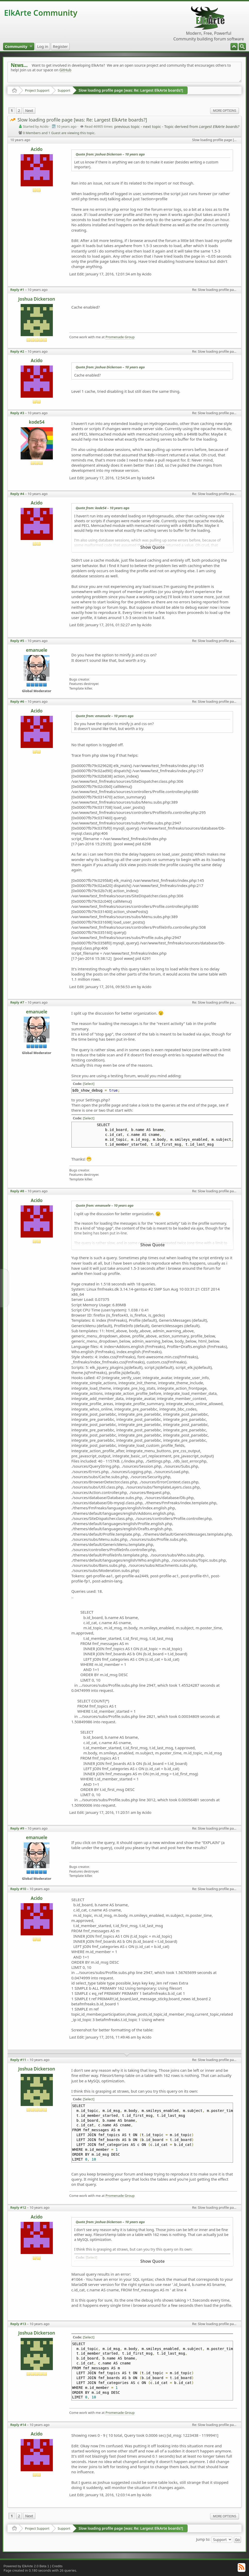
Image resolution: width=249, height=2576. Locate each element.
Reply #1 (17, 289)
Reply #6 (17, 701)
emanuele (36, 650)
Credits (57, 2566)
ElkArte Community (40, 12)
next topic (152, 126)
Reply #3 (17, 413)
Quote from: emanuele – (105, 715)
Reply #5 (17, 640)
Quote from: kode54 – (102, 508)
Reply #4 (17, 493)
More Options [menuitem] (224, 110)
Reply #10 (18, 1888)
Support (64, 90)
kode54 (37, 422)
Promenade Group (120, 337)
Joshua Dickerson (36, 299)
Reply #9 (17, 1828)
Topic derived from (201, 126)
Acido (37, 149)
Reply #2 (17, 351)
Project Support (37, 90)
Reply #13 (18, 2323)
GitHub (65, 69)
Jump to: (203, 2539)
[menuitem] (242, 46)
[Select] (89, 1083)
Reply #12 (18, 2207)
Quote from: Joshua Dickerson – (110, 154)
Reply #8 (17, 1191)
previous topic (127, 126)
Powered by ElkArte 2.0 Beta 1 (26, 2566)
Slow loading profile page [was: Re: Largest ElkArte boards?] (131, 90)
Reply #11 (18, 2059)
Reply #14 (18, 2424)
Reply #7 (17, 1002)
